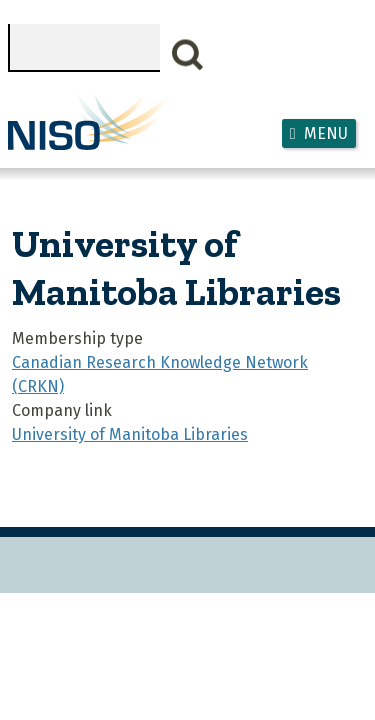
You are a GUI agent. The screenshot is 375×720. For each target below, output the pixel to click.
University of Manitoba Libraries (130, 434)
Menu (326, 133)
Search (188, 55)
